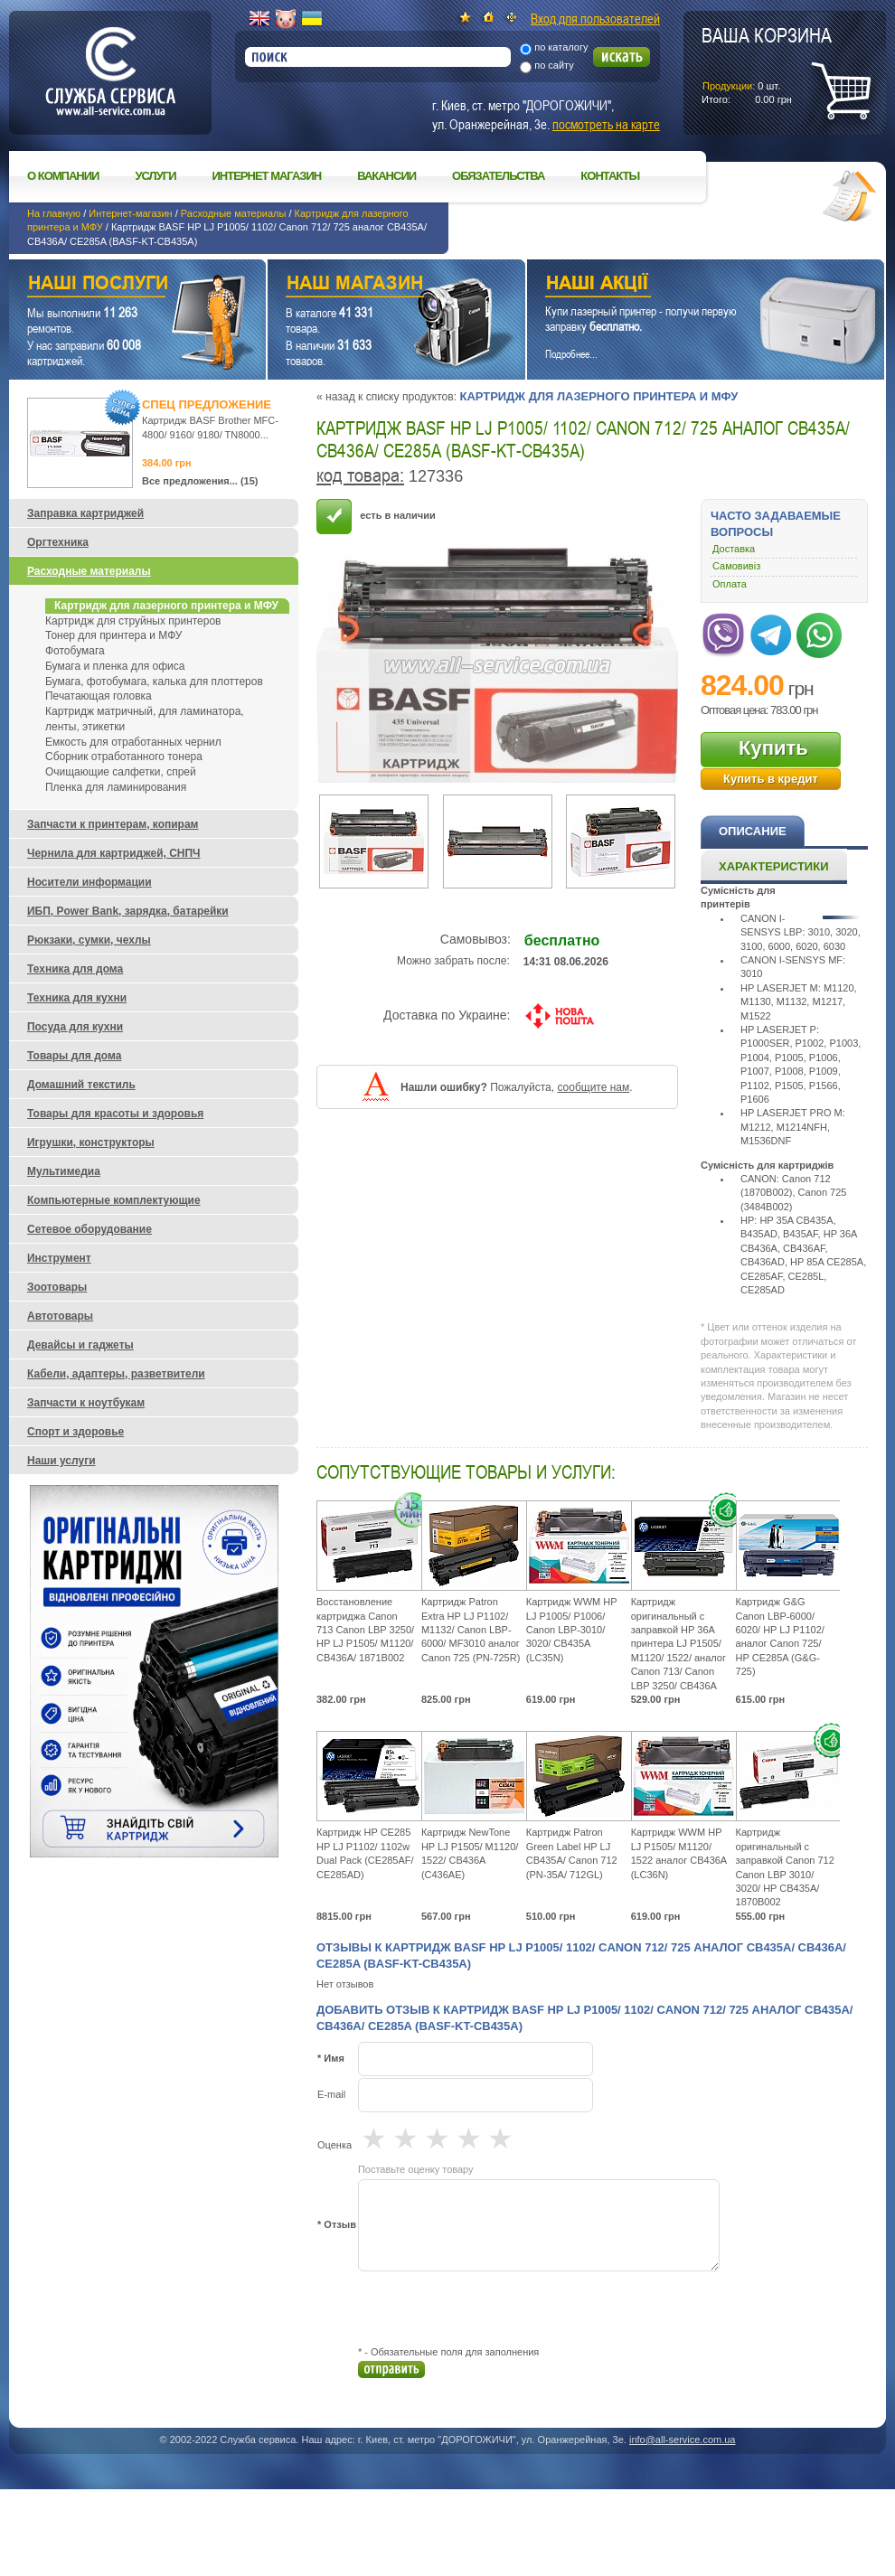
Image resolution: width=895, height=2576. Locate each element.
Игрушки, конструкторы (91, 1142)
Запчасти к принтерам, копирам (112, 824)
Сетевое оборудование (89, 1229)
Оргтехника (58, 542)
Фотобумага (75, 650)
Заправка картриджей (85, 513)
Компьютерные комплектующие (114, 1200)
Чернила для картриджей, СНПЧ (114, 853)
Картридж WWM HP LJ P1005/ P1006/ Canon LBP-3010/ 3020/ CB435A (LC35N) (571, 1629)
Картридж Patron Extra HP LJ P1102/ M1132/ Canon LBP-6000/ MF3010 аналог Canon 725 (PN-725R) (470, 1629)
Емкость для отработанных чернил (133, 742)
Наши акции (680, 285)
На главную (53, 213)
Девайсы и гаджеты (80, 1345)
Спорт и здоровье (75, 1431)
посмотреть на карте (606, 124)
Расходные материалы (234, 213)
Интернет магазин (267, 176)
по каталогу (561, 47)
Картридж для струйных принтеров (133, 621)
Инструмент (59, 1258)
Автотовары (60, 1316)
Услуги (155, 176)
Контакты (609, 176)
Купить (773, 748)
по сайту (554, 65)
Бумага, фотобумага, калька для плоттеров (154, 681)
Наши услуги (115, 285)
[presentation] (495, 2308)
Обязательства (498, 176)
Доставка (733, 548)
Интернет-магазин (130, 213)
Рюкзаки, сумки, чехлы (89, 940)
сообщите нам (593, 1087)
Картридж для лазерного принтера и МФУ (598, 396)
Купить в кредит (770, 778)
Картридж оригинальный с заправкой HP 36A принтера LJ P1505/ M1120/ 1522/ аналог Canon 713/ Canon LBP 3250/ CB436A (678, 1643)
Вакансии (386, 176)
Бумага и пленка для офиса (114, 666)
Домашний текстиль (81, 1084)
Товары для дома (74, 1055)
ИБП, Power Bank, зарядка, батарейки (128, 911)
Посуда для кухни (75, 1026)
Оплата (729, 583)
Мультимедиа (63, 1171)
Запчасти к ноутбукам (86, 1402)
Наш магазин (365, 285)
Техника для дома (75, 969)
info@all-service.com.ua (682, 2439)
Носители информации (89, 882)
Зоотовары (57, 1287)
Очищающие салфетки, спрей (120, 772)
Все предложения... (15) (200, 480)
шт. (767, 64)
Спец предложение (206, 404)
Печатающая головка (98, 696)
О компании (63, 176)
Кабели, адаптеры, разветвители (116, 1374)
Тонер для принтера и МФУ (113, 635)
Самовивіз (736, 565)
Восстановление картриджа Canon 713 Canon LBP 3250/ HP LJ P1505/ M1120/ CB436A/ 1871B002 (365, 1629)
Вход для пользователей (595, 18)
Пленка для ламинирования (115, 787)
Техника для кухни (77, 998)
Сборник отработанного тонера (124, 756)
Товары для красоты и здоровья (115, 1113)
